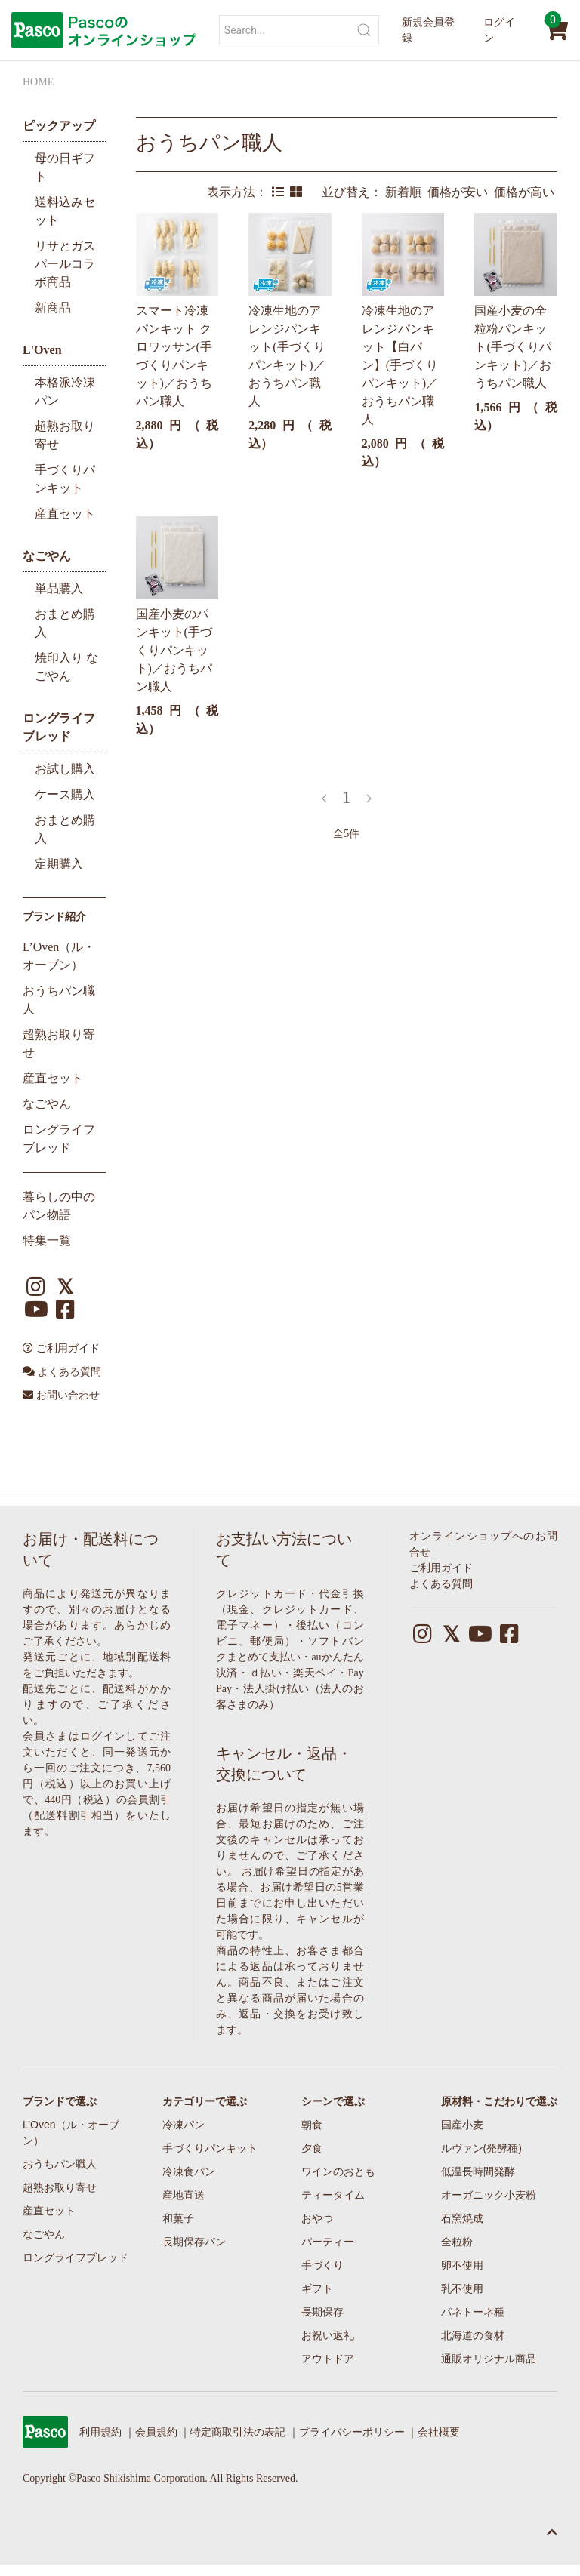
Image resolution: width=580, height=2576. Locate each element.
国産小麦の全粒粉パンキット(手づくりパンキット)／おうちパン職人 (512, 346)
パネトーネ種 (472, 2312)
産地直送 (183, 2195)
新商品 (53, 307)
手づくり (322, 2265)
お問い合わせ (61, 1395)
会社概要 (439, 2432)
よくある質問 (62, 1371)
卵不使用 (462, 2265)
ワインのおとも (338, 2171)
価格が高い (525, 192)
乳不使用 (462, 2288)
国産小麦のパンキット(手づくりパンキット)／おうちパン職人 (174, 650)
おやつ (317, 2218)
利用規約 (100, 2432)
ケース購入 (65, 794)
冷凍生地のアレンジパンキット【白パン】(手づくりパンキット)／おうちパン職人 (400, 365)
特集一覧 (47, 1240)
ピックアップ (59, 125)
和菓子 (178, 2218)
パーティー (327, 2242)
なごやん (47, 555)
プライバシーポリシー (352, 2432)
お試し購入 (65, 768)
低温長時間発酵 (478, 2171)
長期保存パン (194, 2242)
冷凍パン (183, 2125)
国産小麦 (462, 2125)
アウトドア (327, 2359)
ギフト (317, 2288)
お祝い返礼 (327, 2335)
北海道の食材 (472, 2335)
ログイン (499, 30)
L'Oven (42, 349)
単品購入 (59, 588)
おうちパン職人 (209, 142)
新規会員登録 (428, 30)
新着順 (406, 192)
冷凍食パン (188, 2171)
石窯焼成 (462, 2218)
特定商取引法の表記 (237, 2432)
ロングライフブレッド (75, 2257)
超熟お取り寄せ (60, 2187)
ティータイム (333, 2195)
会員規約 (156, 2432)
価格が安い (460, 192)
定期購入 (59, 863)
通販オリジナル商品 (488, 2359)
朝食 (311, 2125)
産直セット (65, 513)
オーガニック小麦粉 (488, 2195)
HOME (38, 82)
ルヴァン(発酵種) (481, 2148)
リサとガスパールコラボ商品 (65, 263)
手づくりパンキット (210, 2148)
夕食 (311, 2148)
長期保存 (322, 2312)
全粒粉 (457, 2242)
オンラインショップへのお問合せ (483, 1544)
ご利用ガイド (61, 1348)
